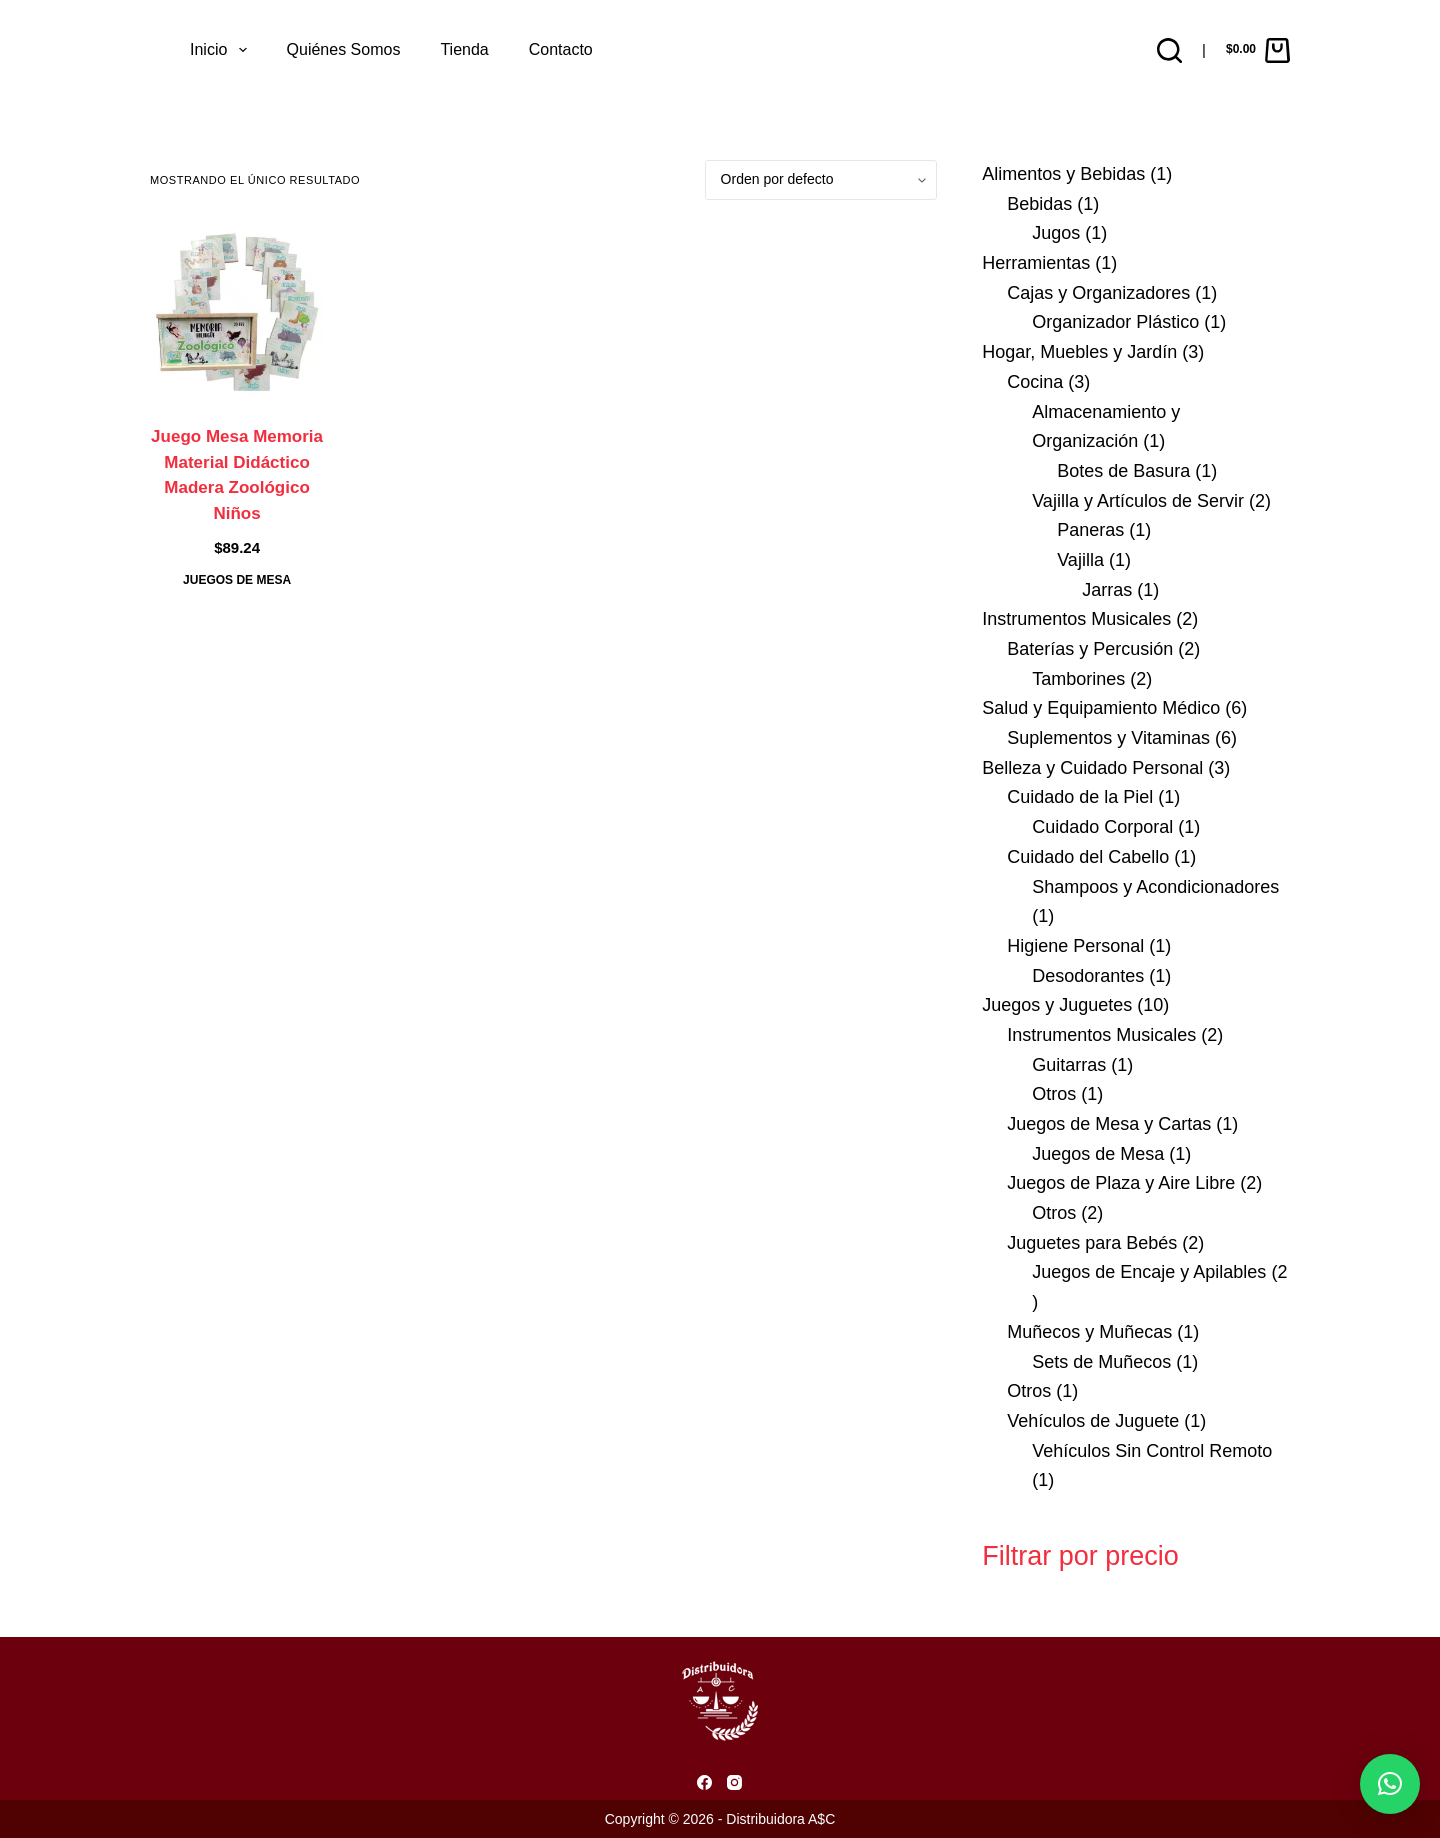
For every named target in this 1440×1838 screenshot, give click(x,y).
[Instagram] (734, 1782)
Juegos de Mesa (237, 580)
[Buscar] (1169, 50)
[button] (1390, 1784)
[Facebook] (704, 1782)
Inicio (222, 50)
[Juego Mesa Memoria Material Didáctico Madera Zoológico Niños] (237, 312)
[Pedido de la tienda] (821, 180)
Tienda (464, 49)
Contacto (561, 49)
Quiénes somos (344, 49)
